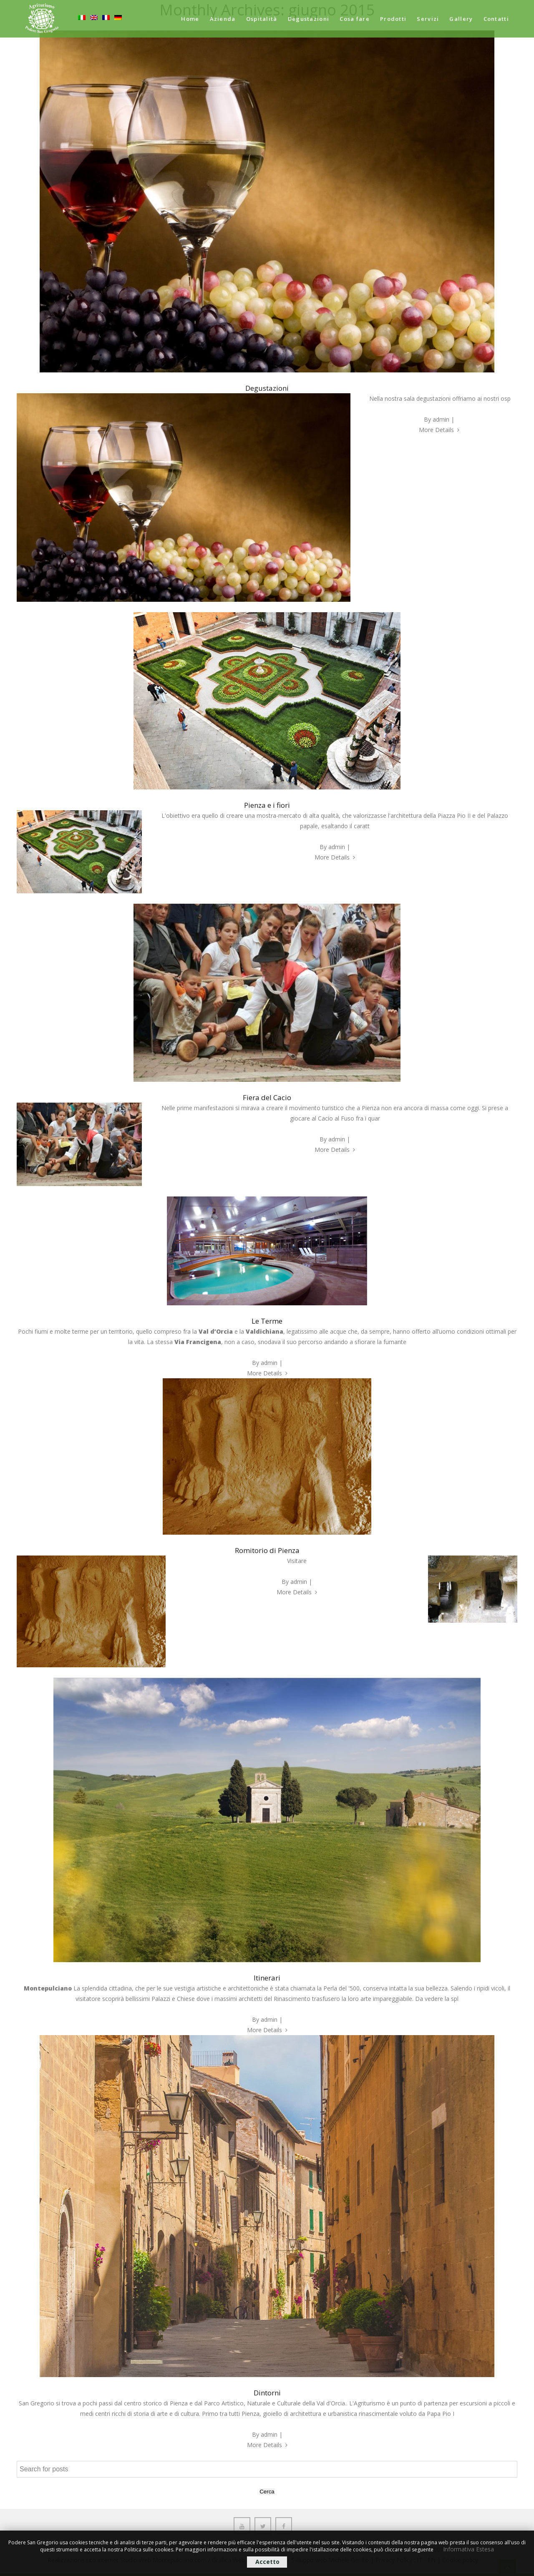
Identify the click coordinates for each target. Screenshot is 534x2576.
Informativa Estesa (468, 2549)
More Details (439, 430)
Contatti (496, 19)
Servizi (428, 19)
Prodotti (393, 19)
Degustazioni (309, 19)
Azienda (223, 19)
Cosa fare (355, 19)
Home (190, 19)
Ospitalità (261, 19)
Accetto (267, 2562)
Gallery (461, 19)
